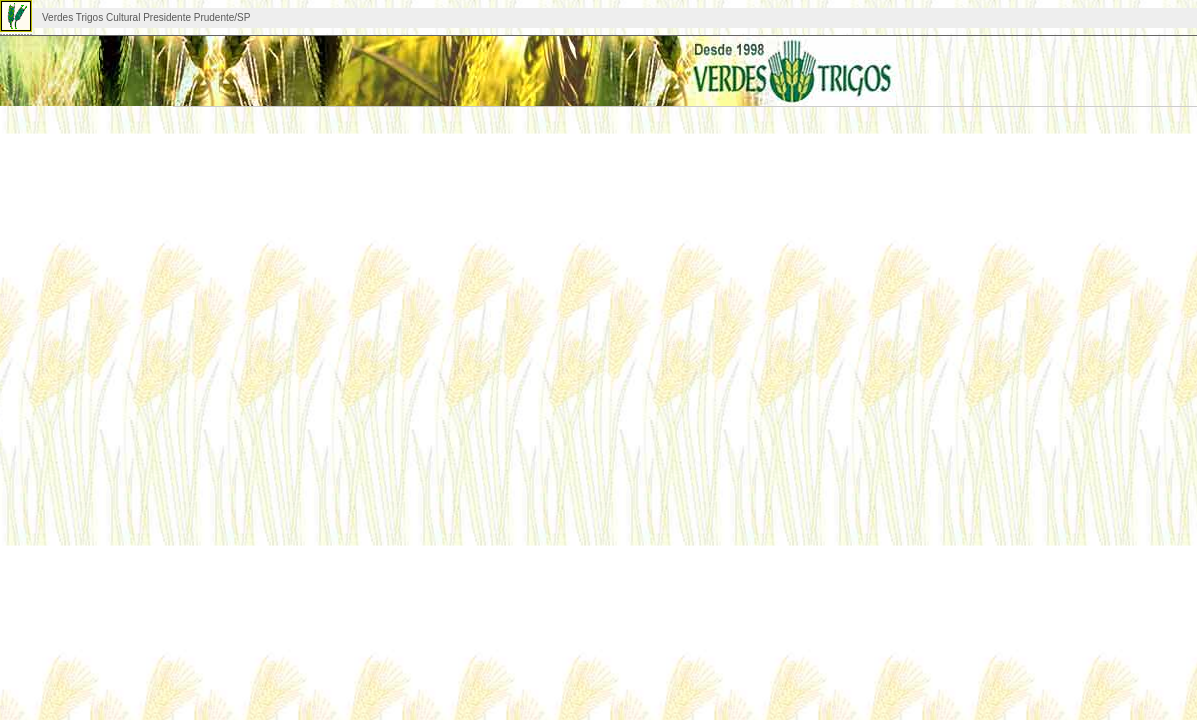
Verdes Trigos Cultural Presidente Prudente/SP (146, 17)
